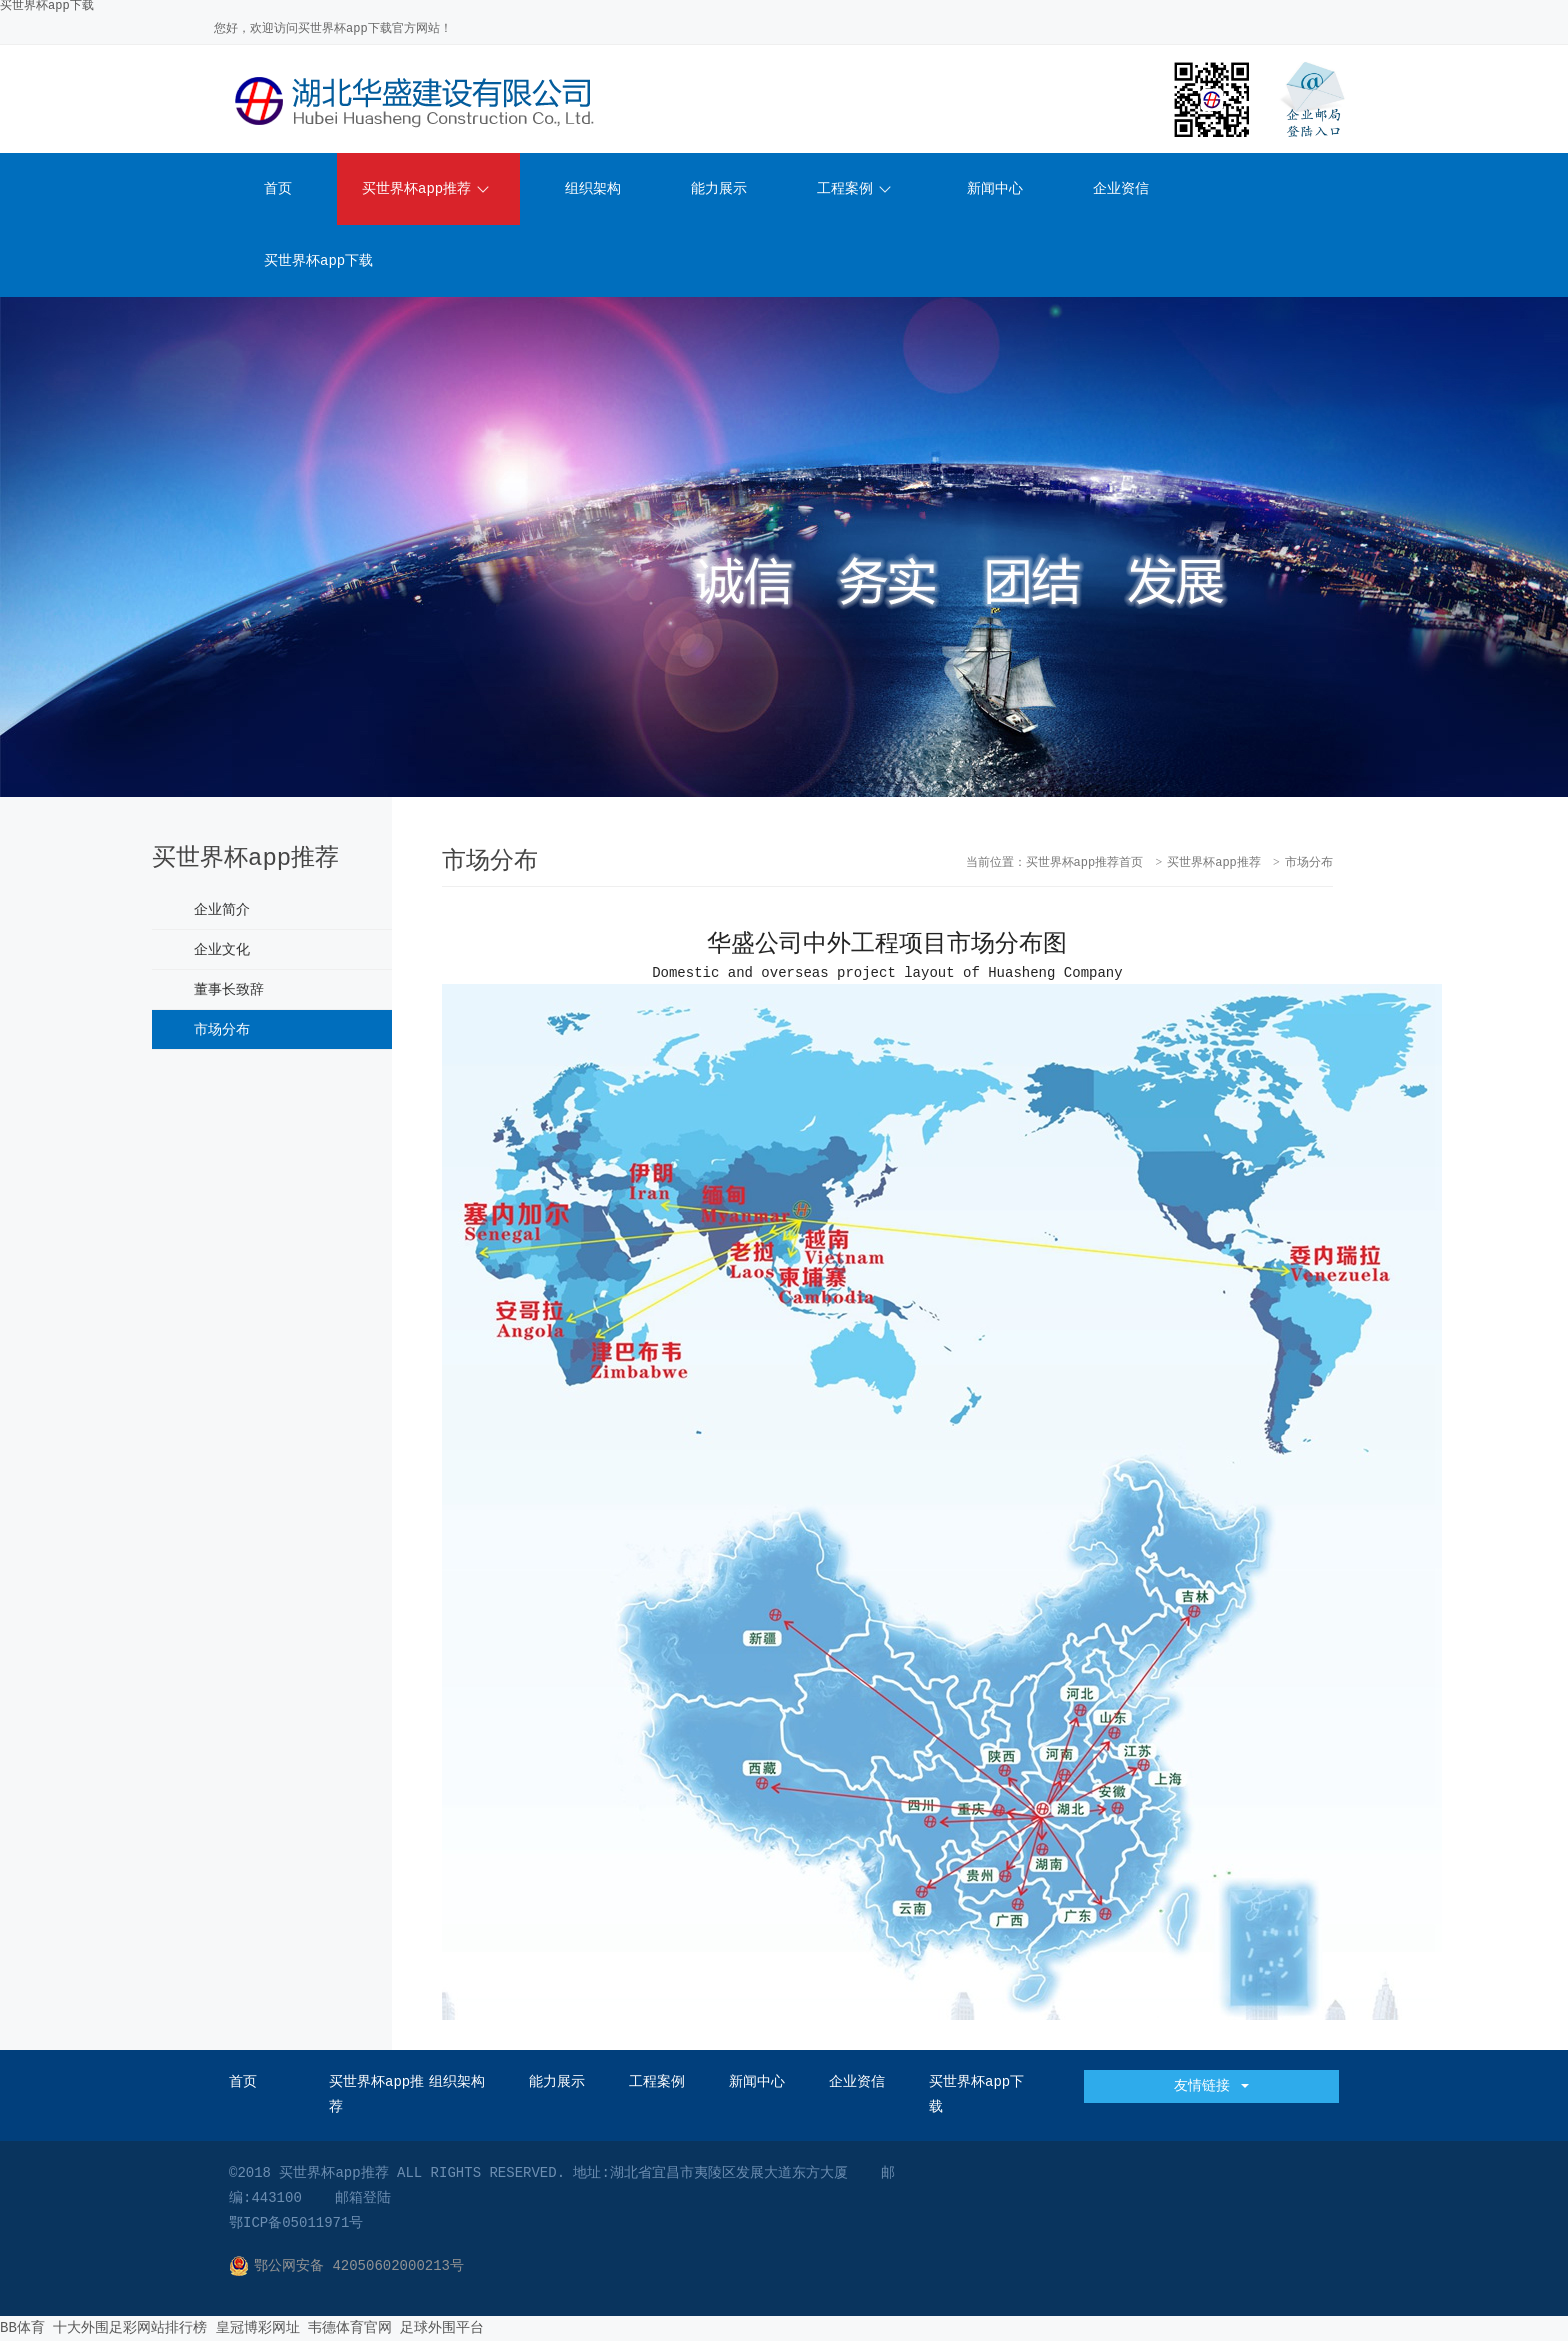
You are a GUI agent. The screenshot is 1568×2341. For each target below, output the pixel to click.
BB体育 (22, 2328)
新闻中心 (995, 189)
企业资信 (1121, 189)
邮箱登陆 (363, 2198)
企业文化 (222, 950)
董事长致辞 (229, 990)
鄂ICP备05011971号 (296, 2223)
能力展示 (719, 189)
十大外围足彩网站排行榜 (130, 2328)
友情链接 (1211, 2086)
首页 (278, 189)
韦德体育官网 (350, 2328)
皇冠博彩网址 (258, 2328)
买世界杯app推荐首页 (1085, 863)
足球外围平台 (442, 2328)
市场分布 (222, 1030)
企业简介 (222, 910)
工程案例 (854, 189)
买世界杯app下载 (318, 261)
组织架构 (593, 189)
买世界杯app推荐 (425, 189)
